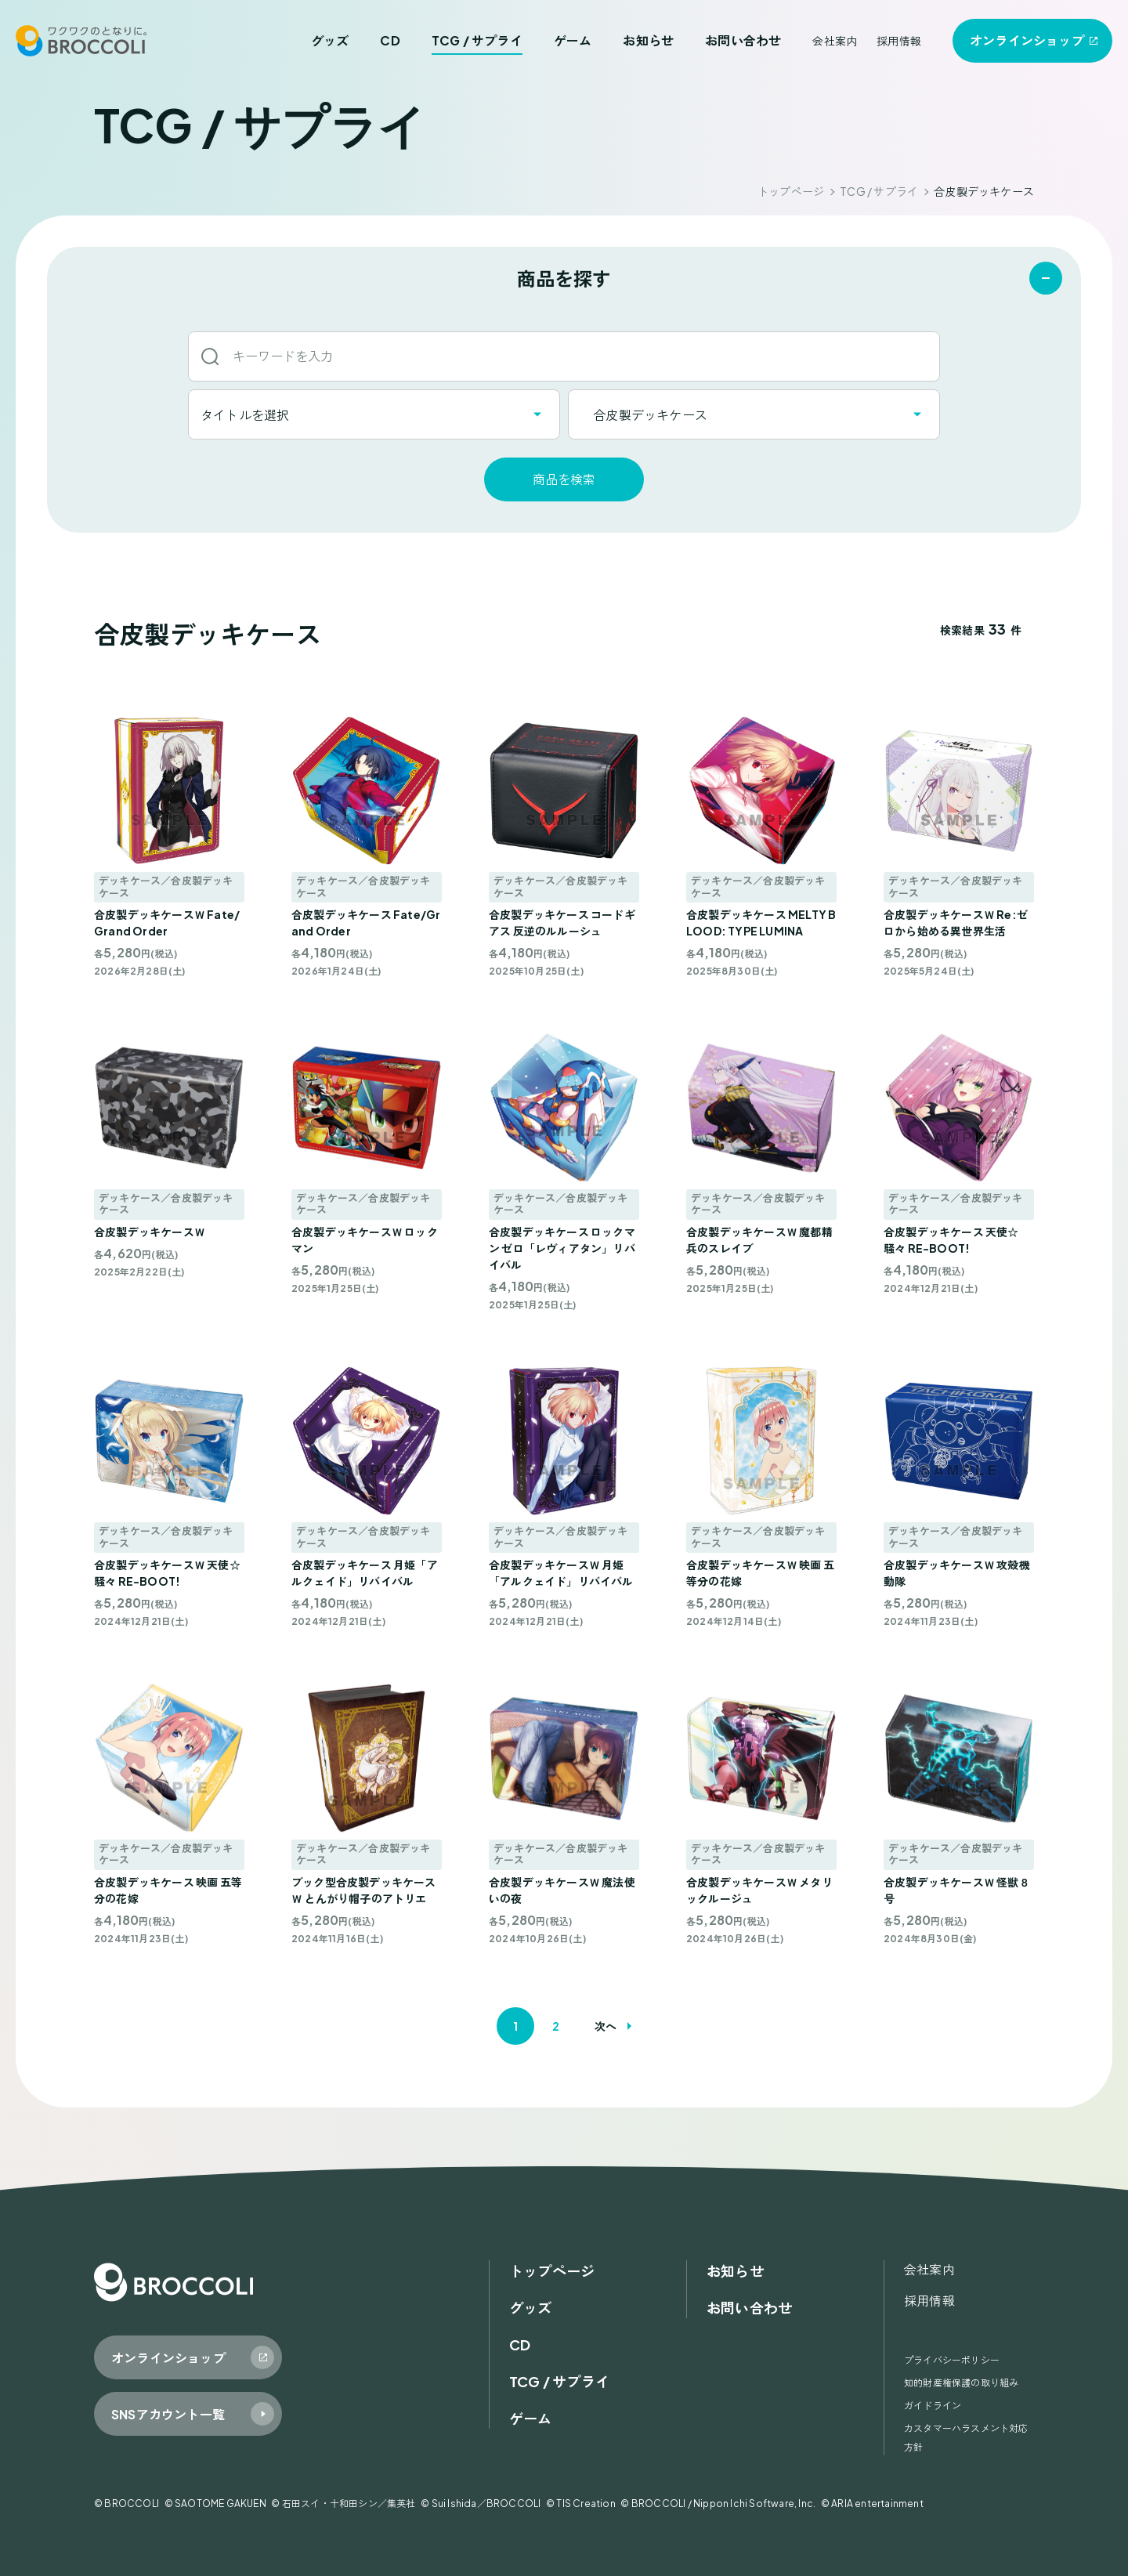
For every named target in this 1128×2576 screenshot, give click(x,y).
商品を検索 (564, 479)
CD (390, 40)
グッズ (330, 40)
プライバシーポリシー (952, 2360)
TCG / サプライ (477, 40)
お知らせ (648, 40)
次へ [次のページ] (605, 2026)
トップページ (790, 191)
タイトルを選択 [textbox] (245, 415)
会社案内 (834, 41)
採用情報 (899, 41)
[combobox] (374, 414)
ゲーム (573, 40)
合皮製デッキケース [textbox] (643, 415)
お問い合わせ (743, 40)
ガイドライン (932, 2405)
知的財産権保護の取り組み (961, 2383)
